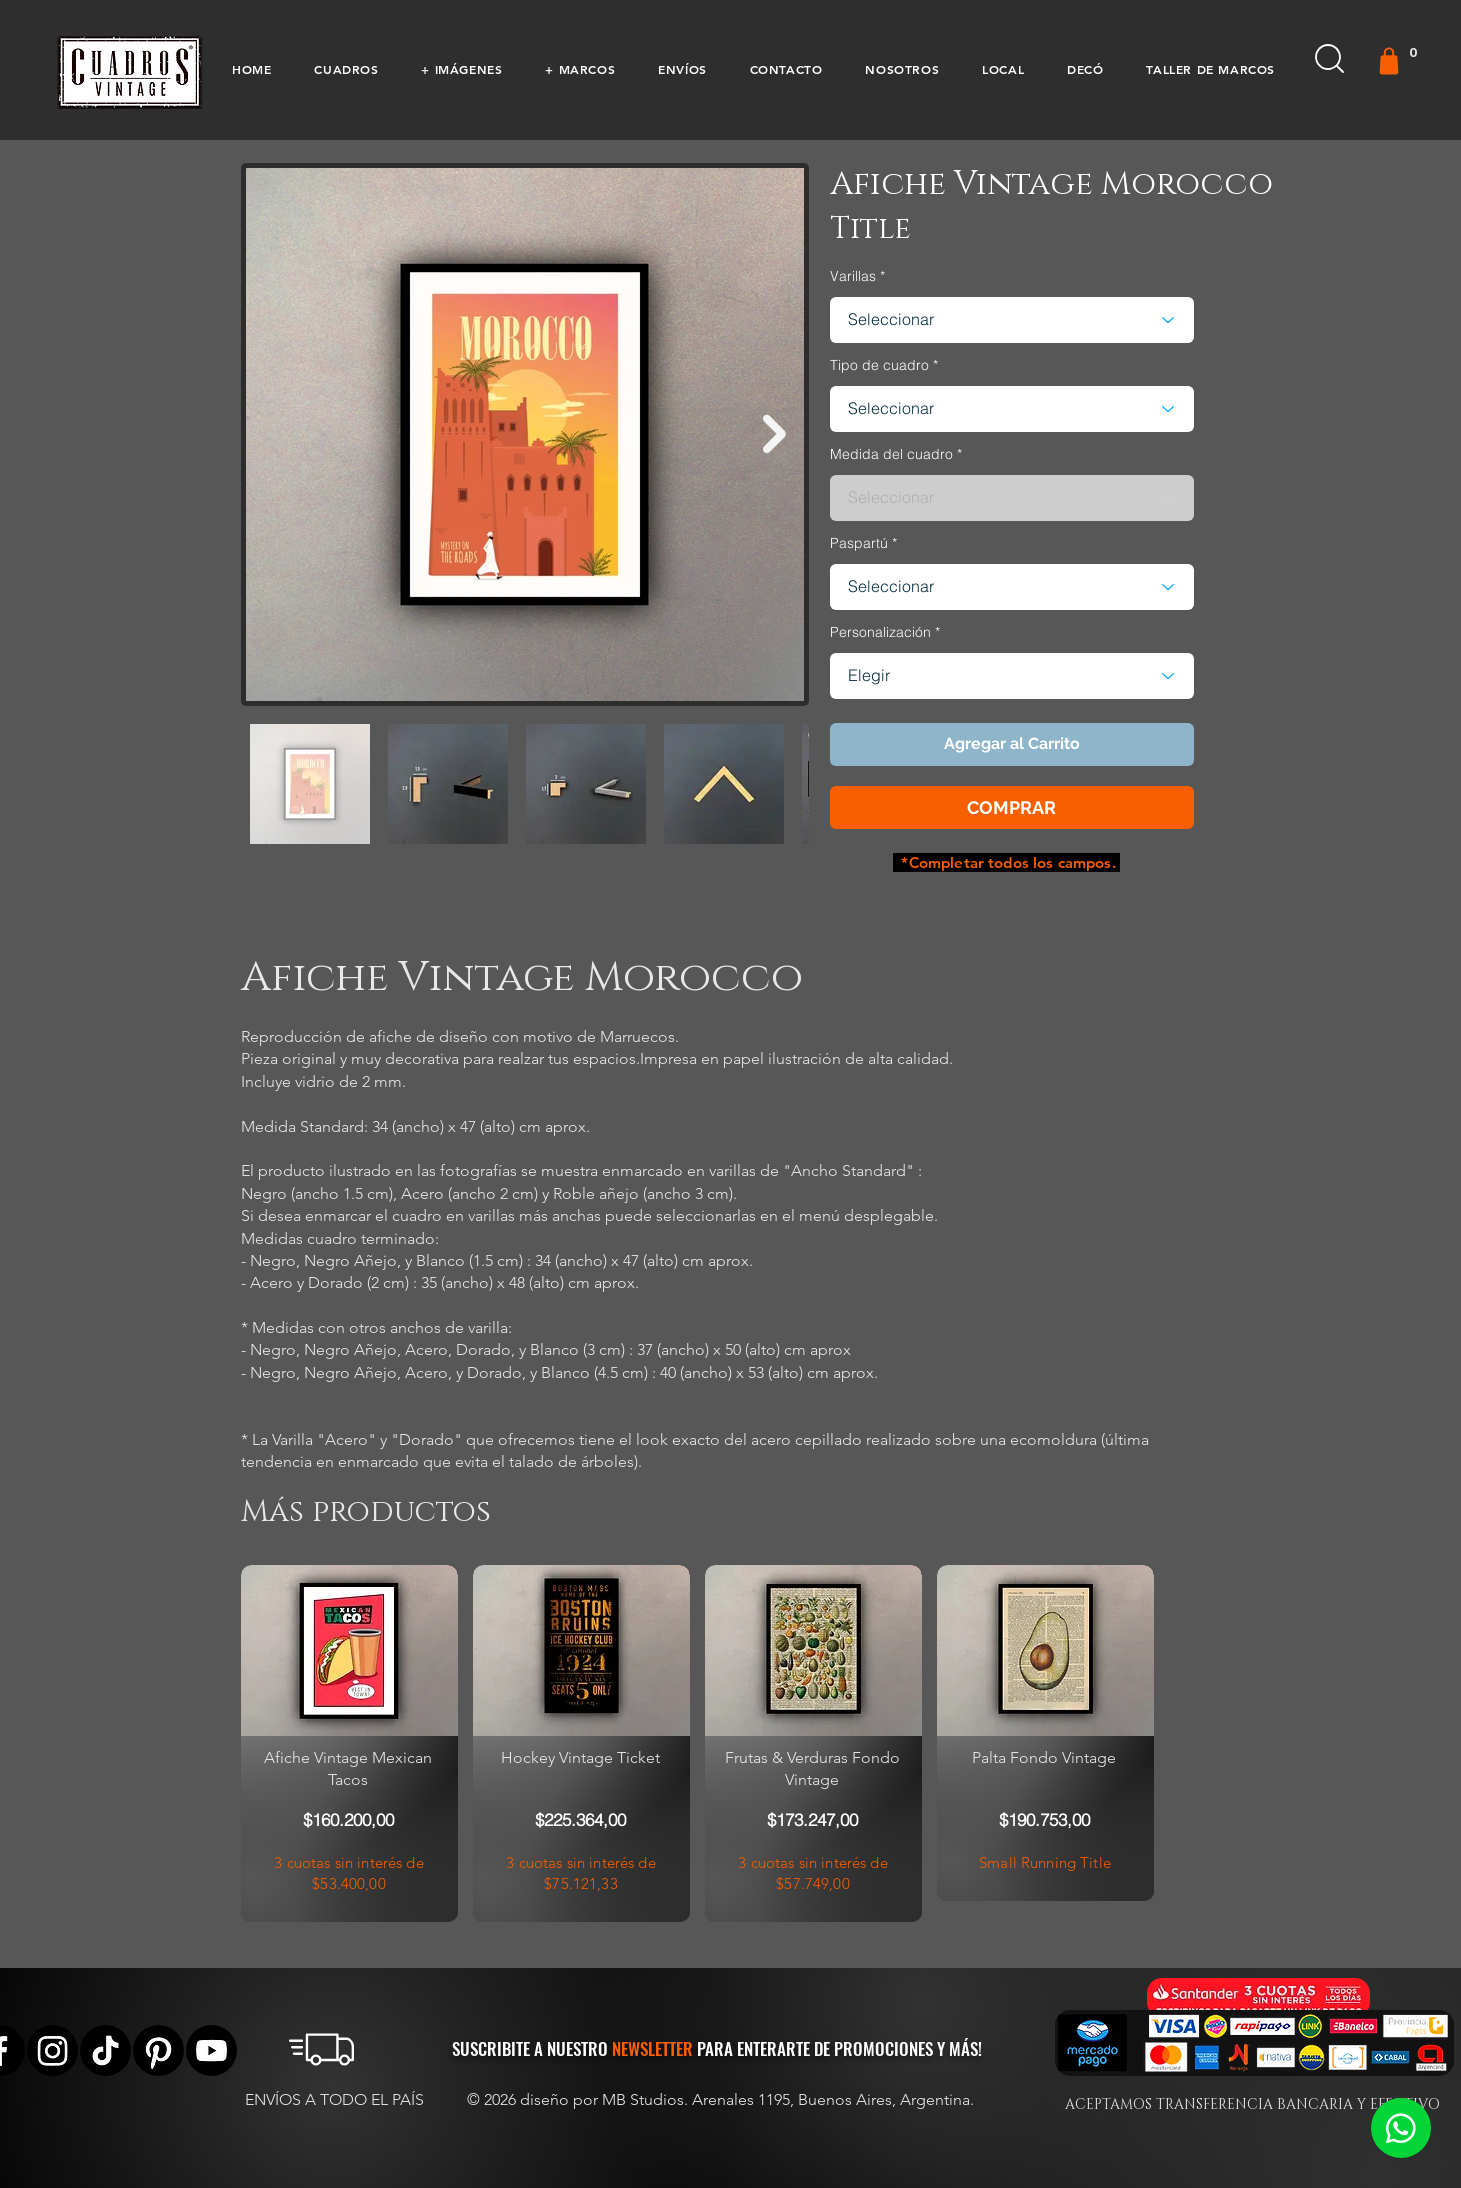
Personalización (880, 632)
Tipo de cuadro (879, 365)
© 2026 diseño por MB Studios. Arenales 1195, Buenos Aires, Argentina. (722, 2099)
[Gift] (1389, 61)
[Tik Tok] (105, 2050)
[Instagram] (52, 2050)
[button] (346, 69)
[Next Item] (774, 434)
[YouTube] (211, 2050)
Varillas (853, 276)
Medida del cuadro (891, 454)
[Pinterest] (158, 2050)
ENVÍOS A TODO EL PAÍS (334, 2099)
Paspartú (859, 543)
